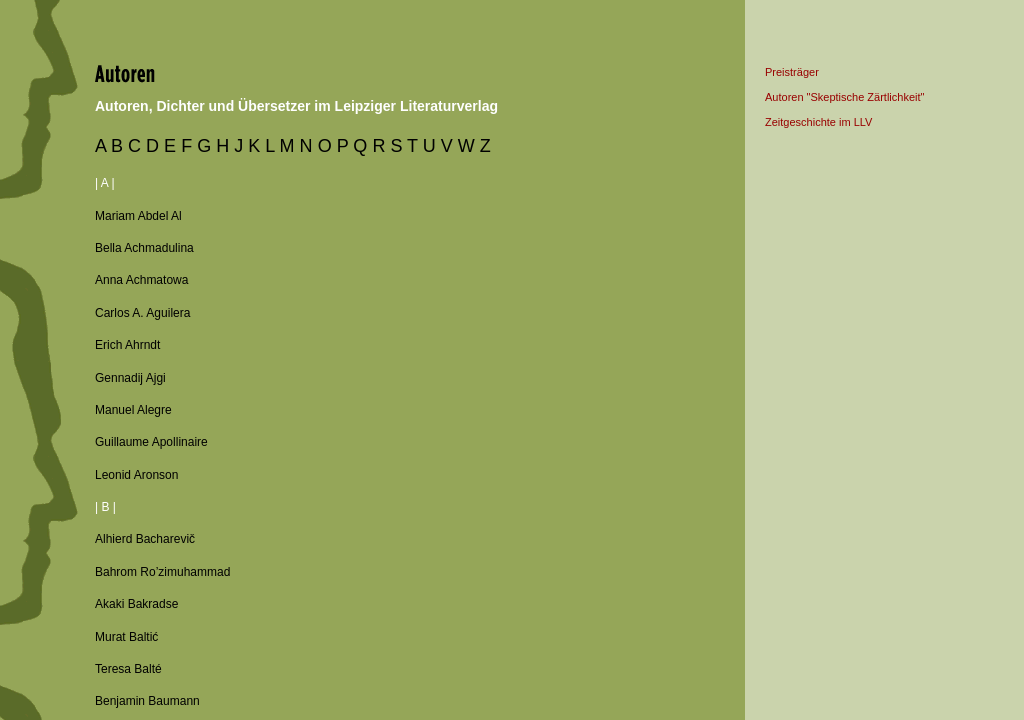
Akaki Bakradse (136, 604)
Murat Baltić (126, 637)
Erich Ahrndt (127, 345)
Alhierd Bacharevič (145, 539)
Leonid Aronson (136, 475)
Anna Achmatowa (141, 280)
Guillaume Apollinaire (151, 442)
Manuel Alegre (133, 410)
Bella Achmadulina (144, 248)
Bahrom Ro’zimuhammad (162, 572)
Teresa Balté (128, 669)
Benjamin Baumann (147, 701)
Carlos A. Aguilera (142, 313)
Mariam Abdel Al (138, 216)
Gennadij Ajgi (130, 378)
